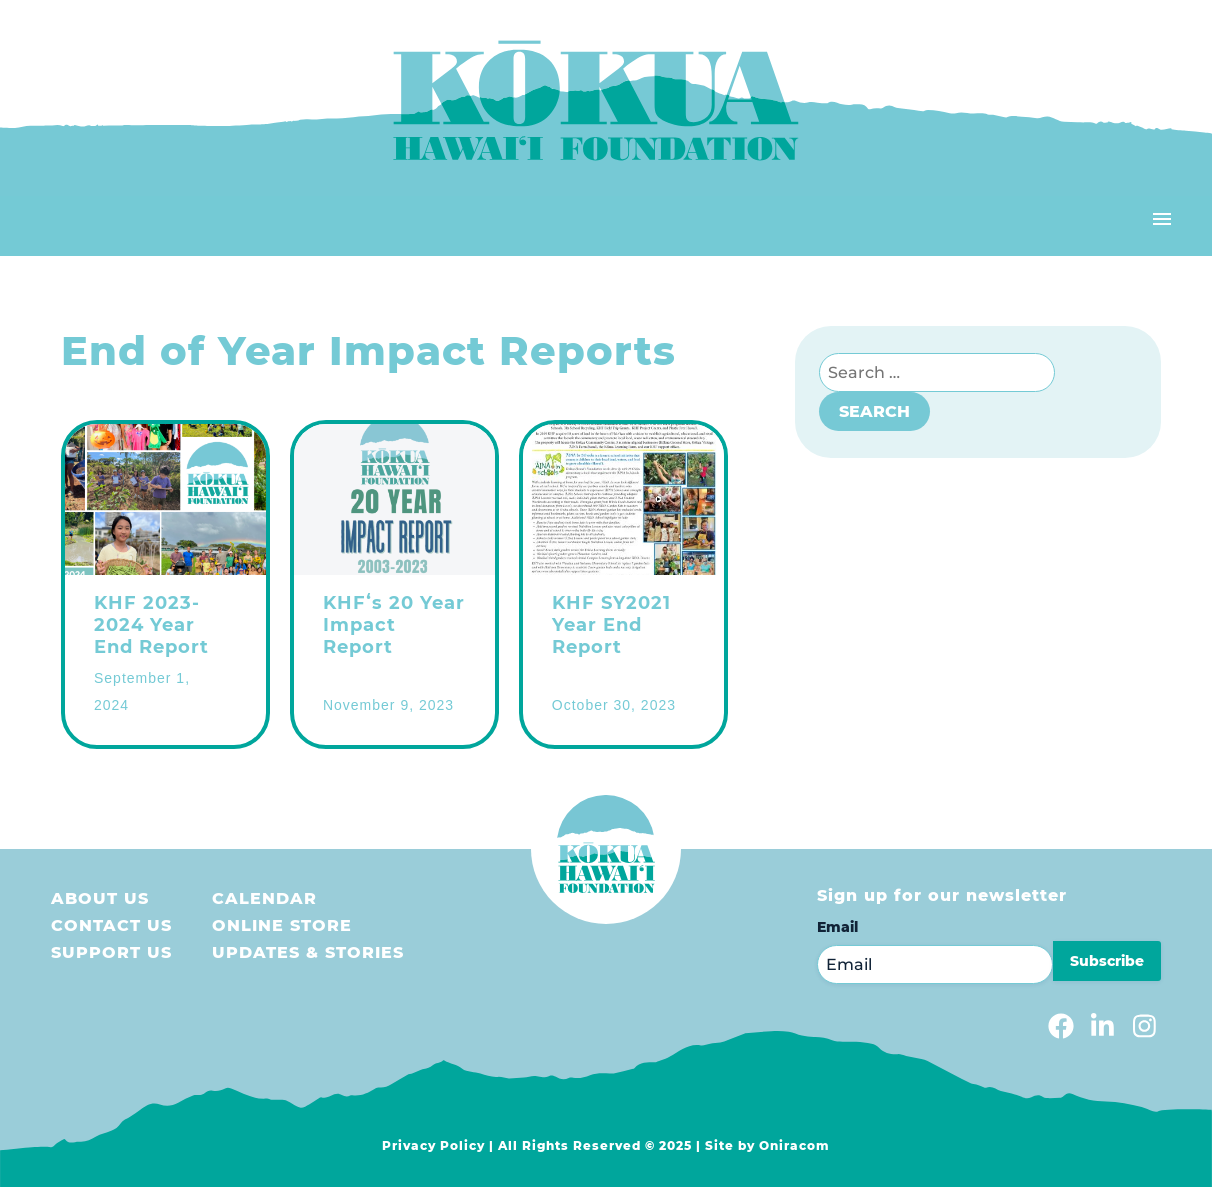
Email (837, 927)
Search (874, 411)
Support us (111, 952)
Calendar (264, 898)
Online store (282, 925)
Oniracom (794, 1145)
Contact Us (111, 925)
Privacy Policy (433, 1145)
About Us (100, 898)
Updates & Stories (308, 952)
